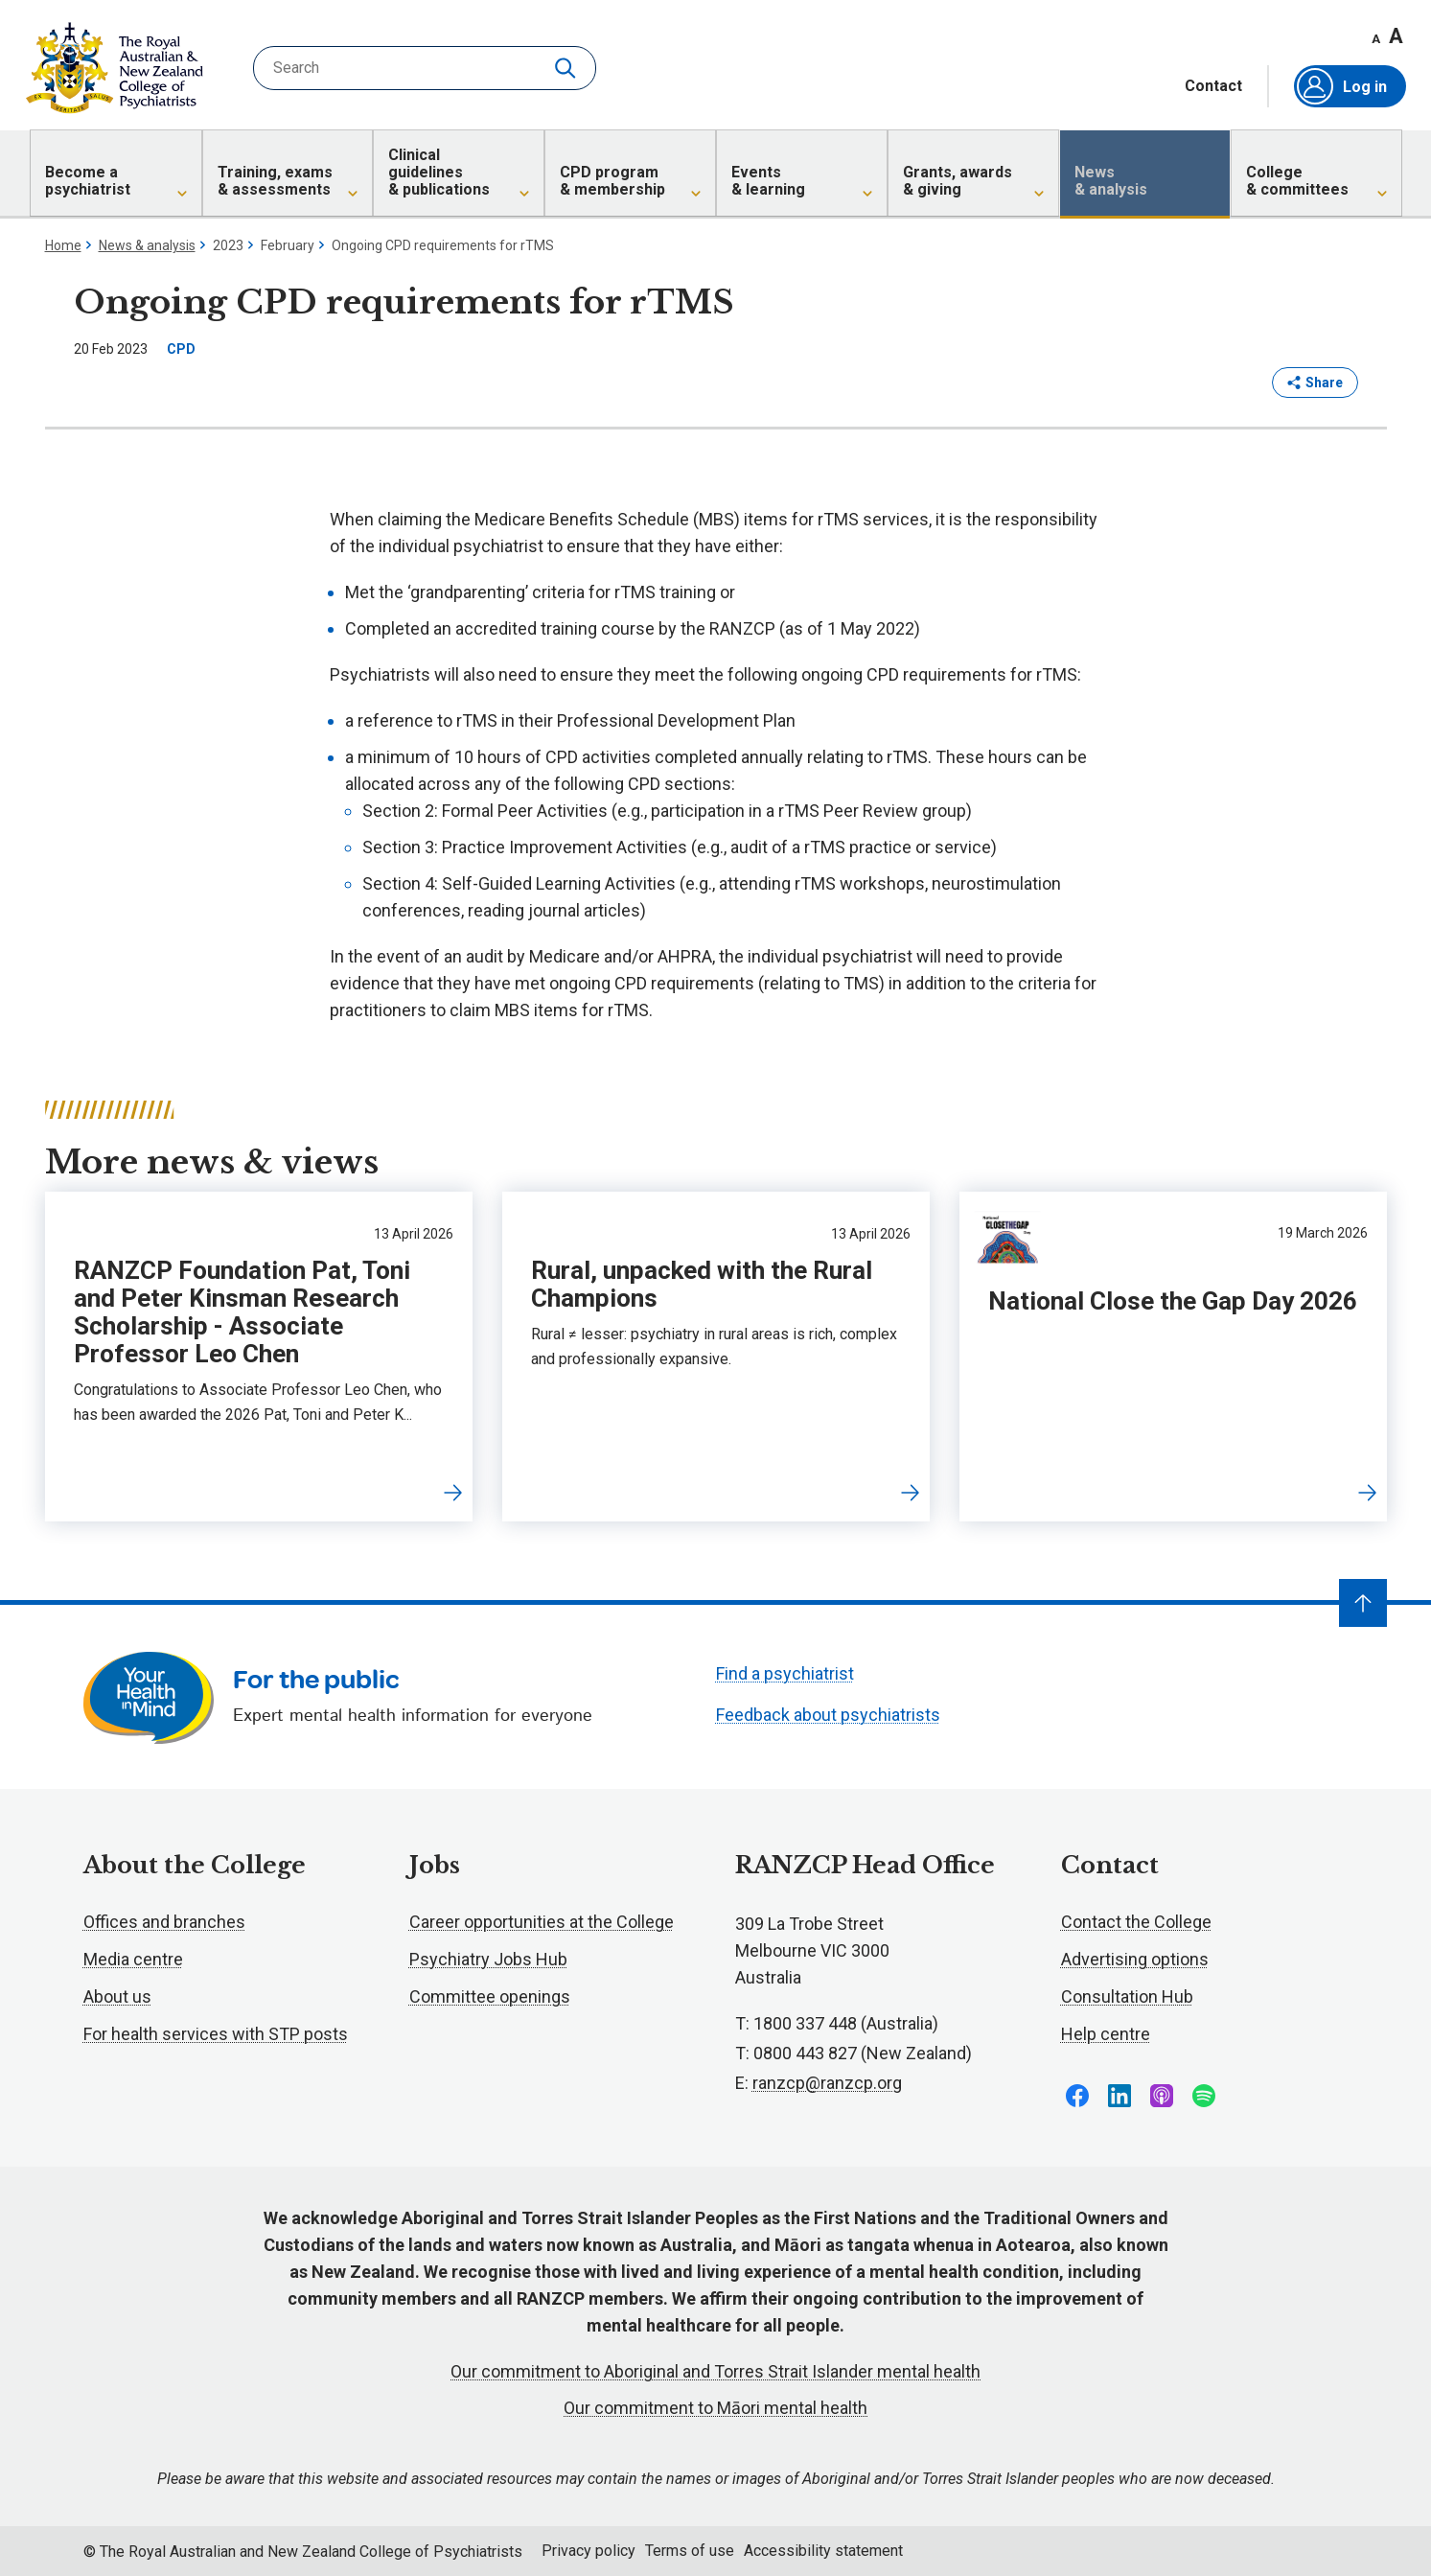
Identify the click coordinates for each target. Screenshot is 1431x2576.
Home (63, 245)
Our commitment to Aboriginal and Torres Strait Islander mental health (715, 2371)
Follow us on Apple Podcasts (1161, 2095)
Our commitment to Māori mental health (715, 2408)
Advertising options (1135, 1959)
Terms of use (689, 2550)
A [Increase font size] (1396, 36)
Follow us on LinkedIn (1119, 2095)
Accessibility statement (823, 2550)
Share (1315, 382)
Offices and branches (164, 1922)
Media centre (133, 1959)
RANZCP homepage (114, 68)
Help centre (1105, 2034)
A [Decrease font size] (1376, 39)
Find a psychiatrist (785, 1673)
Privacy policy (588, 2550)
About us (117, 1996)
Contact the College (1136, 1922)
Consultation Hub (1127, 1996)
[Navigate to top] (1363, 1603)
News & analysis (147, 245)
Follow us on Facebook (1077, 2095)
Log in (1342, 86)
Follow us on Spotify (1203, 2095)
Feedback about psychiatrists (828, 1715)
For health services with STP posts (215, 2034)
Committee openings (489, 1996)
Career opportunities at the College (541, 1922)
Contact (1213, 86)
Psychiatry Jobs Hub (488, 1959)
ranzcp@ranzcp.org (827, 2083)
